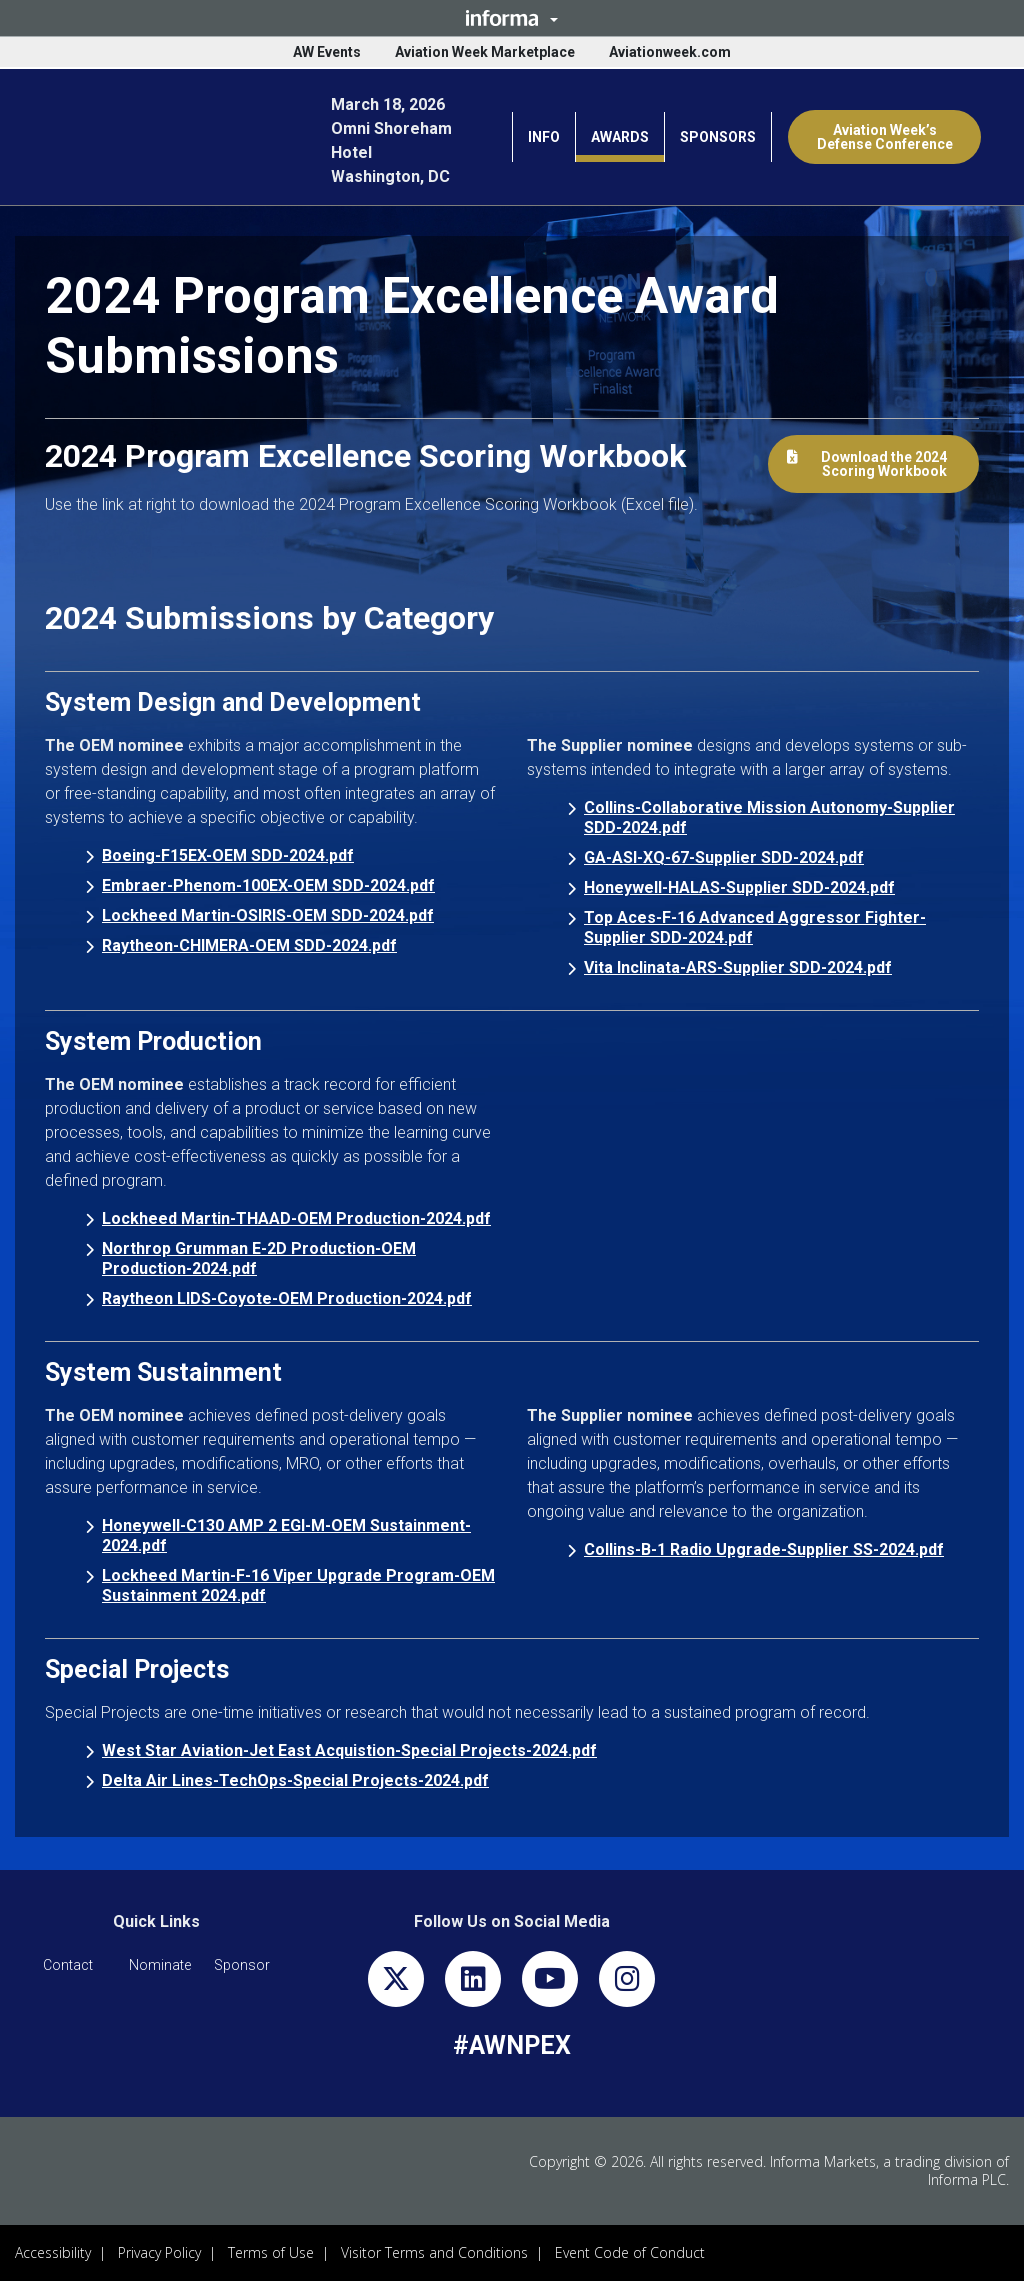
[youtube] (550, 1983)
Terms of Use (271, 2252)
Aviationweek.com (670, 52)
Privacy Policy (159, 2252)
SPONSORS (718, 137)
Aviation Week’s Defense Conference (885, 137)
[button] (512, 18)
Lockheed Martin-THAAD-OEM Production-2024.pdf (296, 1218)
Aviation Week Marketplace (485, 52)
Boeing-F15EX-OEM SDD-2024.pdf (228, 855)
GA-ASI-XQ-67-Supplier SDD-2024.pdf (724, 857)
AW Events (327, 52)
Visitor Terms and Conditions (434, 2252)
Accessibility (53, 2252)
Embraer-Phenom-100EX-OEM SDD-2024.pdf (268, 885)
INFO (544, 137)
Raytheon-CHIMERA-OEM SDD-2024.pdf (249, 945)
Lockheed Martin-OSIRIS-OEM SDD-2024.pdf (268, 915)
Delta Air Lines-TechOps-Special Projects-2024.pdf (295, 1780)
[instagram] (627, 1983)
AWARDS (620, 137)
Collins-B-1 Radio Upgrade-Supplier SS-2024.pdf (764, 1549)
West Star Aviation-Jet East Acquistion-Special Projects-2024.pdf (349, 1750)
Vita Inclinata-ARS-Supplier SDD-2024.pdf (738, 967)
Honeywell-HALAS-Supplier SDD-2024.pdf (739, 887)
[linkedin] (473, 1983)
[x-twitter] (396, 1983)
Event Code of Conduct (630, 2252)
